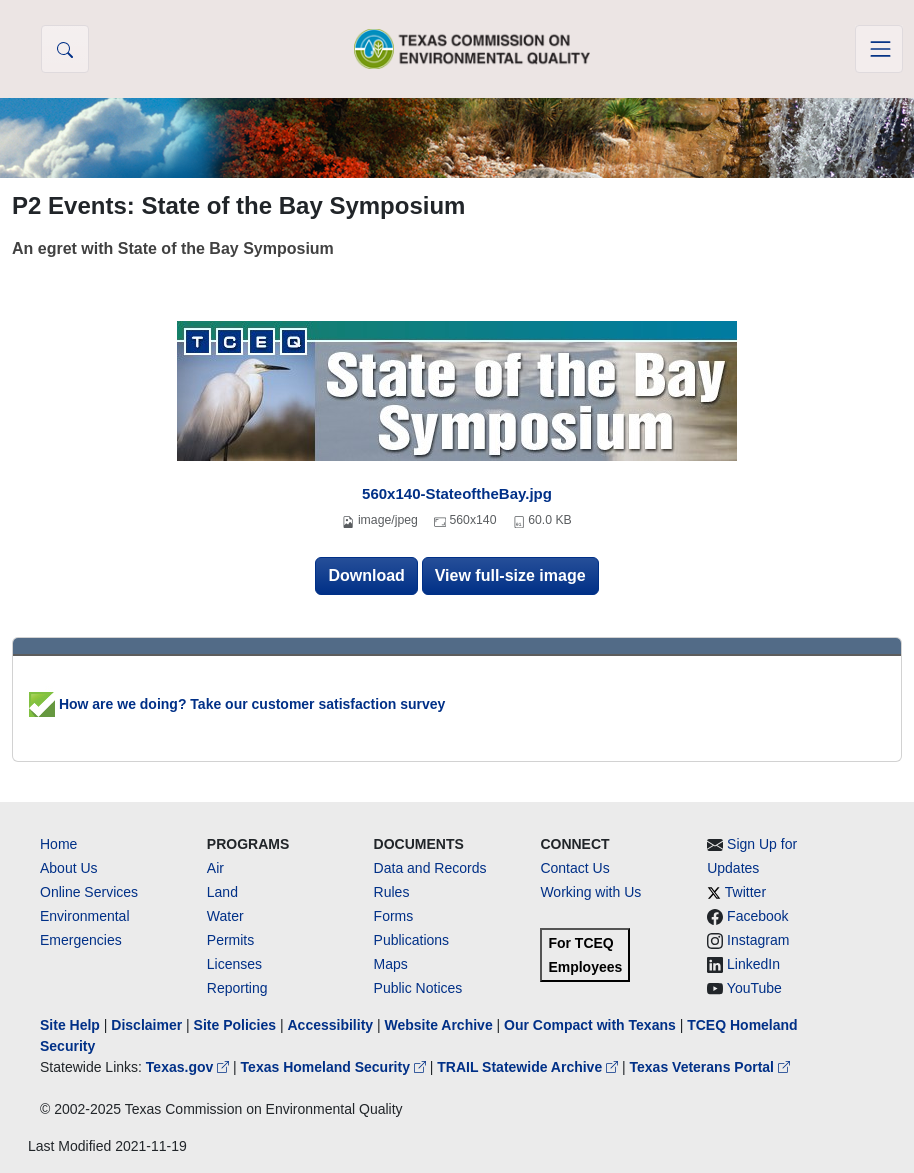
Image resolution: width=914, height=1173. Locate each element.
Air (215, 868)
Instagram (758, 940)
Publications (412, 940)
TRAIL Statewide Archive (529, 1067)
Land (222, 892)
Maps (391, 964)
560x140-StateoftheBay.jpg (457, 493)
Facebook (757, 916)
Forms (394, 916)
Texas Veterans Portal (710, 1067)
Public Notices (418, 988)
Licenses (234, 964)
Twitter (745, 892)
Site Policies (235, 1025)
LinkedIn (753, 964)
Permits (230, 940)
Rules (392, 892)
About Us (69, 868)
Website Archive (439, 1025)
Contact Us (574, 868)
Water (225, 916)
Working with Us (590, 892)
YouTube (754, 988)
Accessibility (332, 1025)
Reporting (237, 988)
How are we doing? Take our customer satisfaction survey (237, 704)
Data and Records (430, 868)
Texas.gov (189, 1067)
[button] (65, 49)
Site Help (70, 1025)
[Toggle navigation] (879, 49)
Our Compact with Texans (590, 1025)
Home (58, 844)
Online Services (89, 892)
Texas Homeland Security (335, 1067)
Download (366, 575)
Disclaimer (146, 1025)
